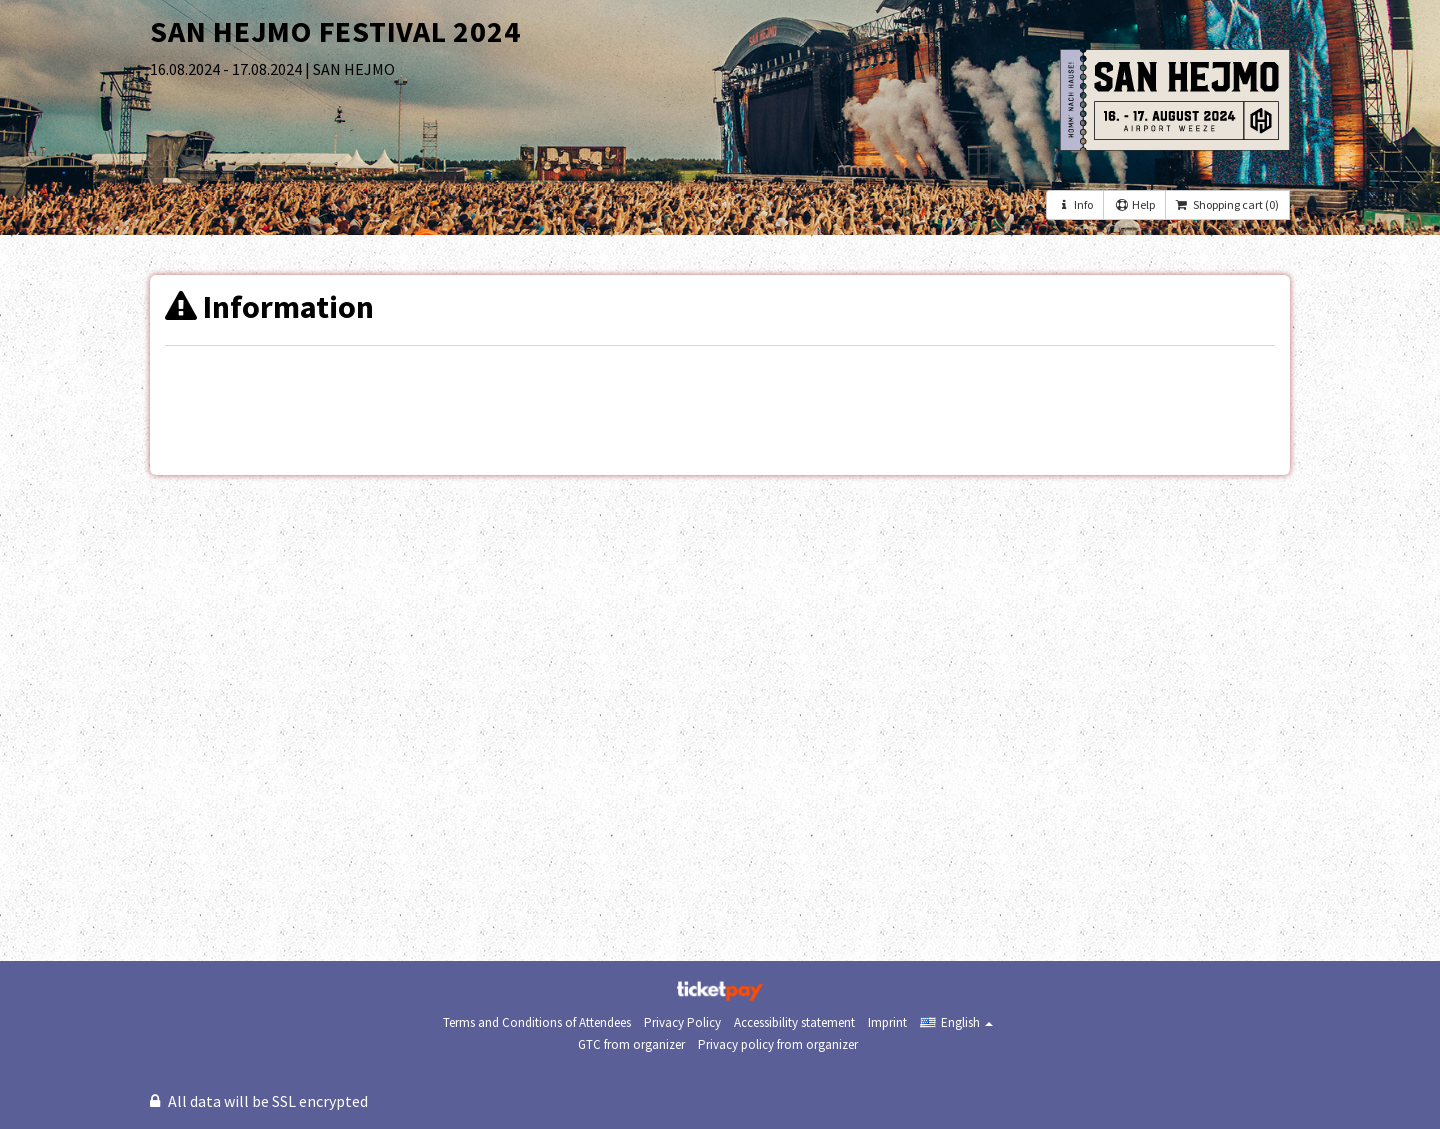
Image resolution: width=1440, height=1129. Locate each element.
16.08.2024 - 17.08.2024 (227, 69)
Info (1075, 204)
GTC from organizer (631, 1044)
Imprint (887, 1022)
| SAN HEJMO (350, 69)
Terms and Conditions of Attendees (537, 1022)
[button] (956, 1022)
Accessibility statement (794, 1022)
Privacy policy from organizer (778, 1044)
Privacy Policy (682, 1022)
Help (1134, 204)
